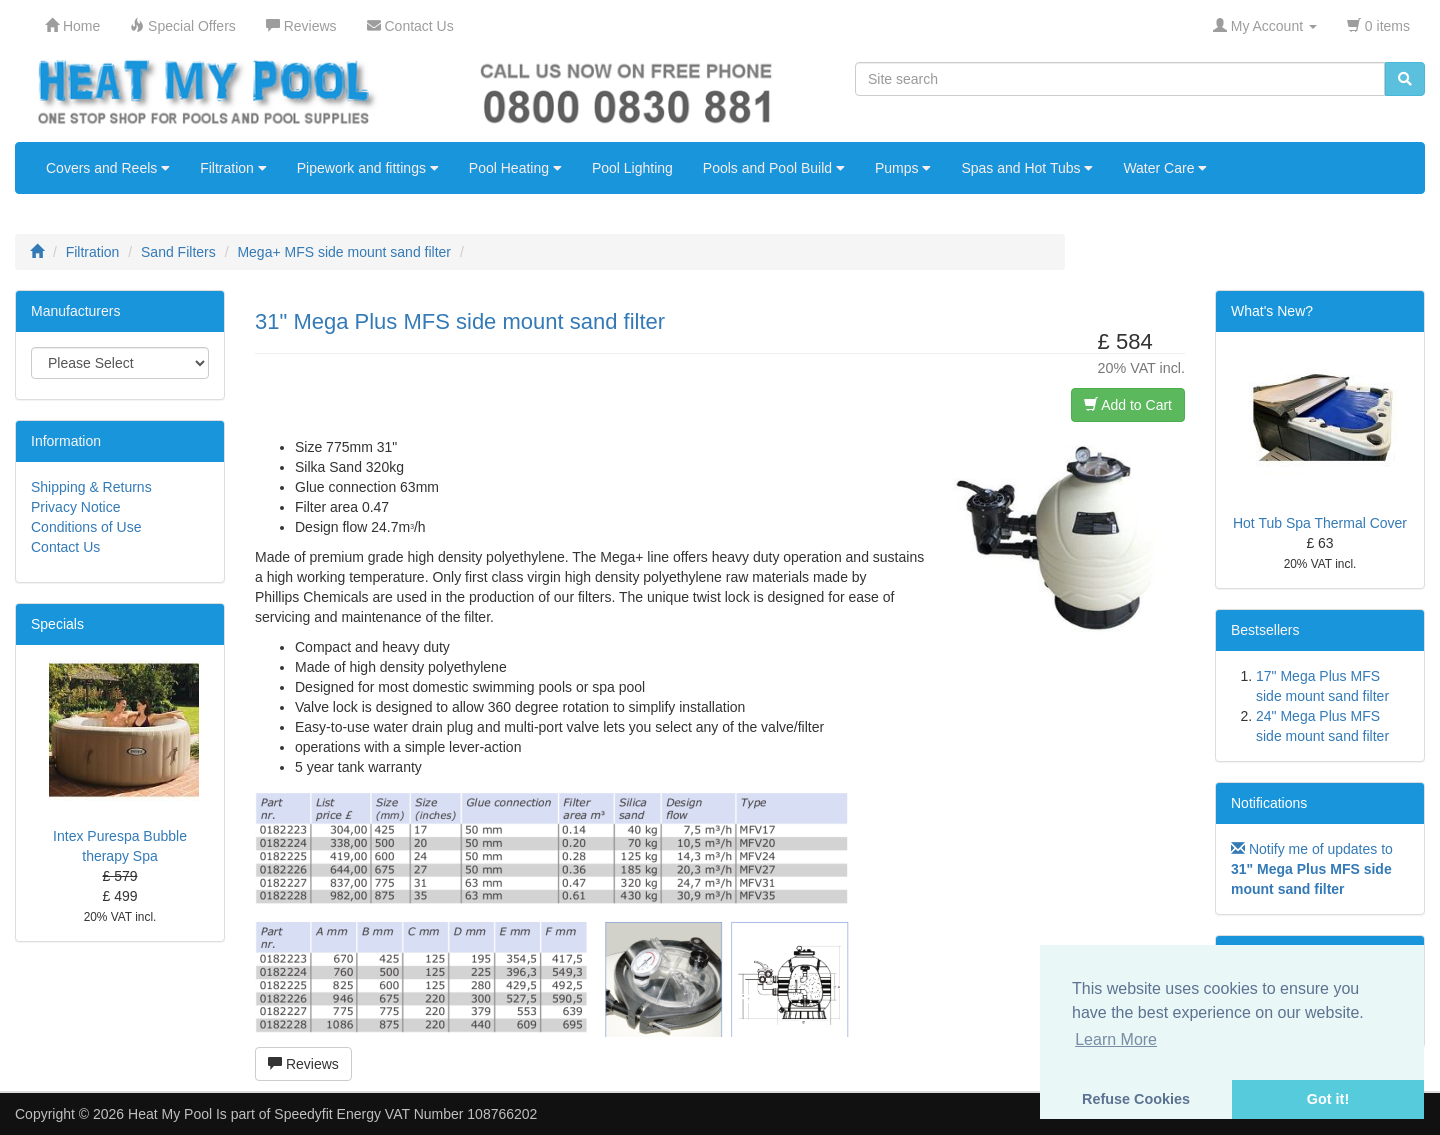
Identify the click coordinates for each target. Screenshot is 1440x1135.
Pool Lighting (632, 168)
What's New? (1272, 311)
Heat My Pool (170, 1114)
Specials (57, 624)
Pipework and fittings (368, 168)
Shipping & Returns (91, 487)
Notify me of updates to (1312, 869)
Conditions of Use (86, 527)
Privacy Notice (75, 507)
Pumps (903, 168)
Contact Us (65, 547)
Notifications (1269, 803)
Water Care (1165, 168)
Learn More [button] (1116, 1039)
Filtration (233, 168)
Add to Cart (1128, 405)
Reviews (303, 1064)
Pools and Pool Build (774, 168)
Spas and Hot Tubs (1027, 168)
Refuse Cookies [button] (1136, 1099)
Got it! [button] (1328, 1099)
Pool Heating (515, 168)
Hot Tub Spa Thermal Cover (1320, 523)
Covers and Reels (108, 168)
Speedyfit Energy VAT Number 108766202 (405, 1114)
